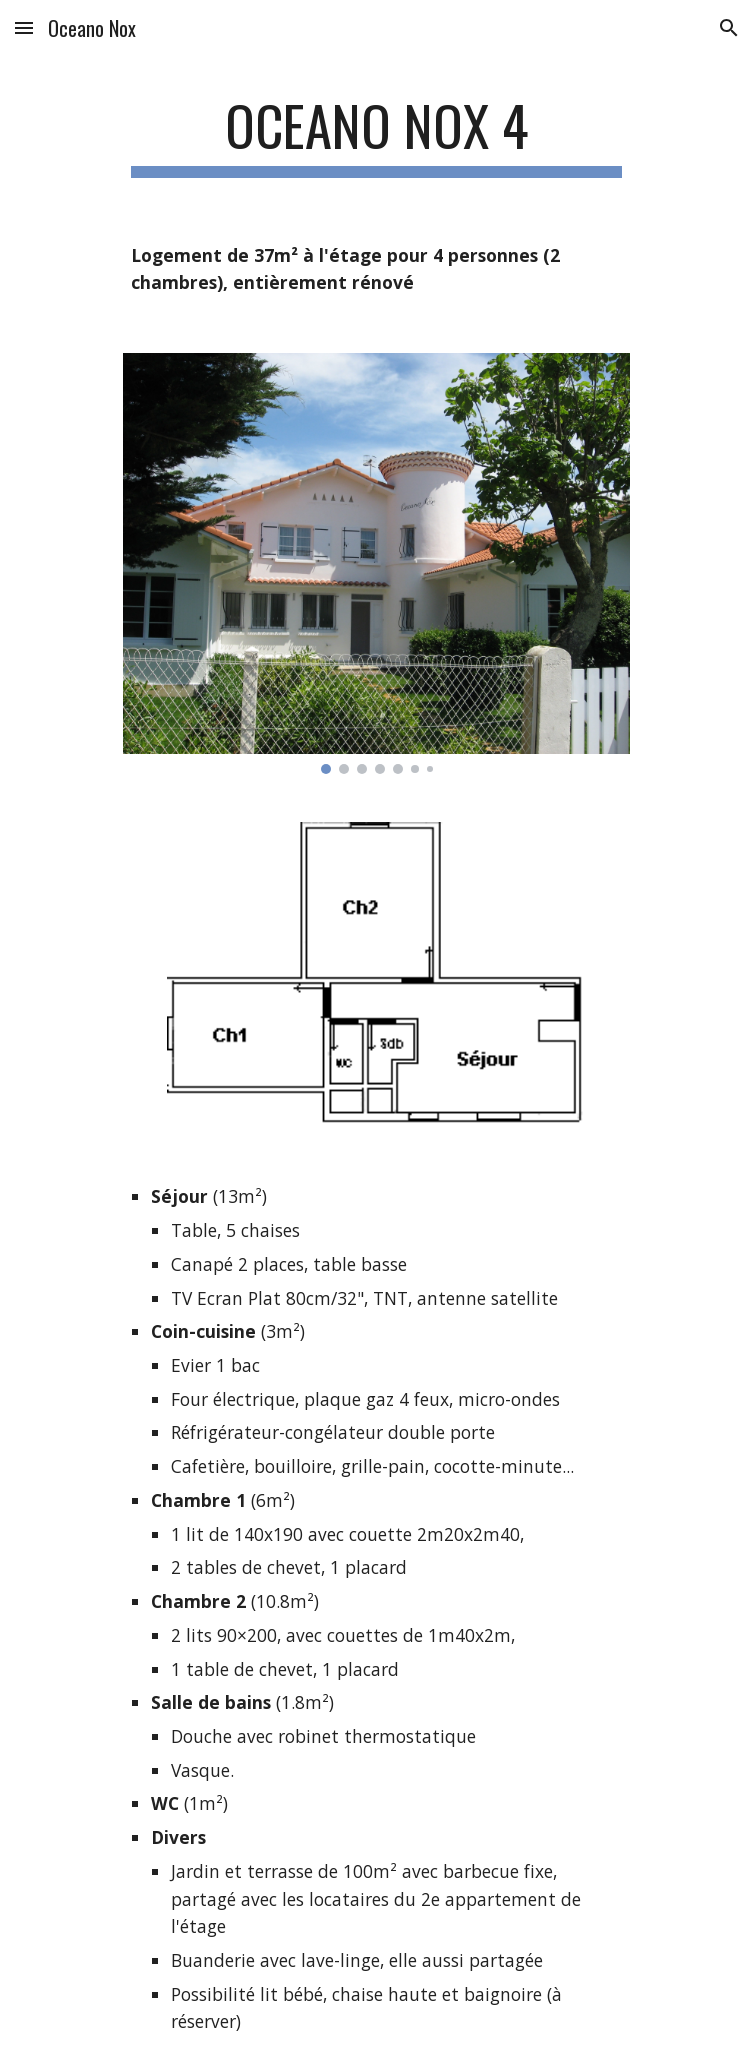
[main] (376, 135)
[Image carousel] (376, 563)
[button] (24, 27)
